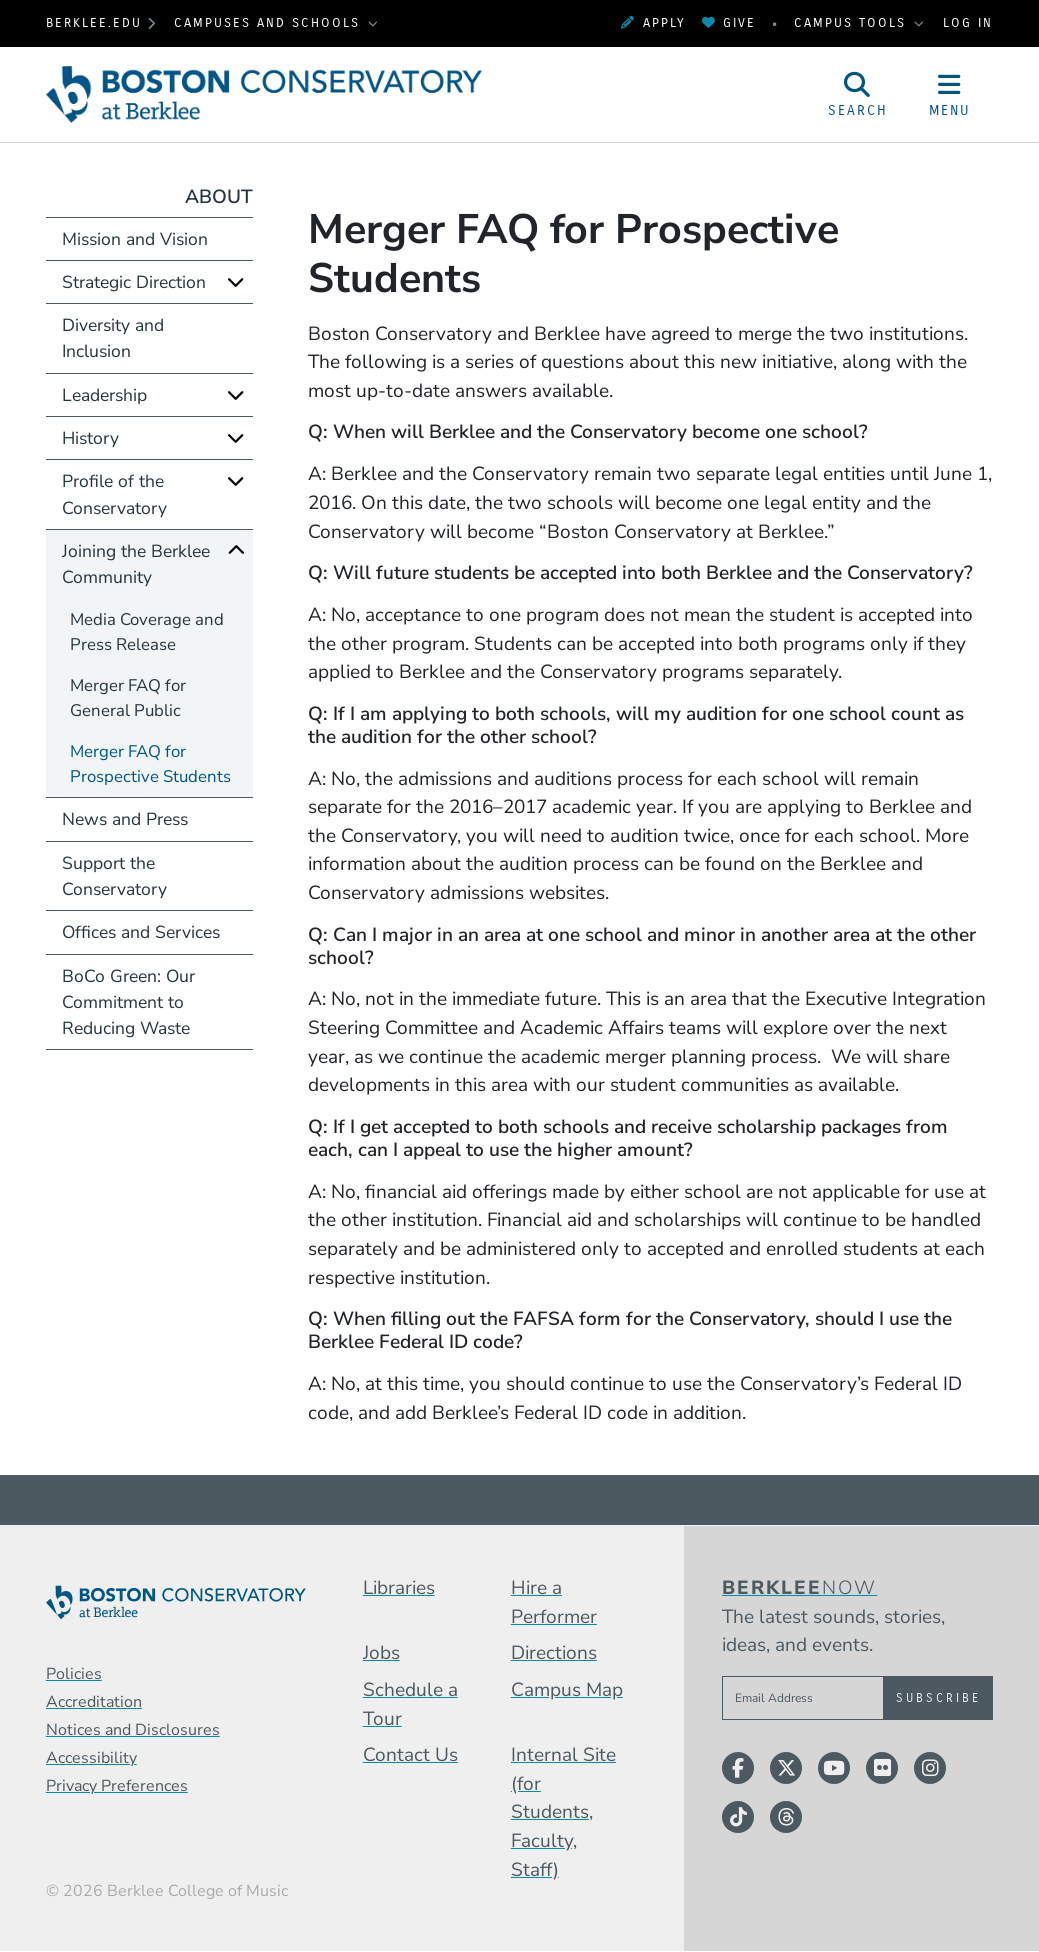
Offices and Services (141, 932)
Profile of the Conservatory (114, 494)
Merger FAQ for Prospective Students (150, 764)
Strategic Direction (134, 282)
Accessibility (91, 1758)
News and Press (125, 819)
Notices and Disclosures (133, 1730)
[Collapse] (236, 550)
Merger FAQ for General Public (128, 698)
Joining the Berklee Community (136, 564)
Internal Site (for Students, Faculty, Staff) (563, 1812)
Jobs (381, 1653)
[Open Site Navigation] (950, 94)
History (90, 438)
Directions (554, 1653)
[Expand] (236, 281)
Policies (74, 1674)
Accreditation (94, 1702)
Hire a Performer (554, 1602)
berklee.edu (94, 22)
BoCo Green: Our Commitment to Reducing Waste (128, 1002)
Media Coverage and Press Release (147, 632)
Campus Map (567, 1690)
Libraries (399, 1588)
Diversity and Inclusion (113, 338)
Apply (653, 22)
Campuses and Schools (270, 22)
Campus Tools (853, 22)
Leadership (104, 395)
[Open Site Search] (858, 94)
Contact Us (410, 1755)
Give (729, 22)
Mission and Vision (135, 239)
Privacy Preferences (117, 1786)
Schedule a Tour (410, 1704)
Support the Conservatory (114, 876)
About (219, 197)
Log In (968, 22)
